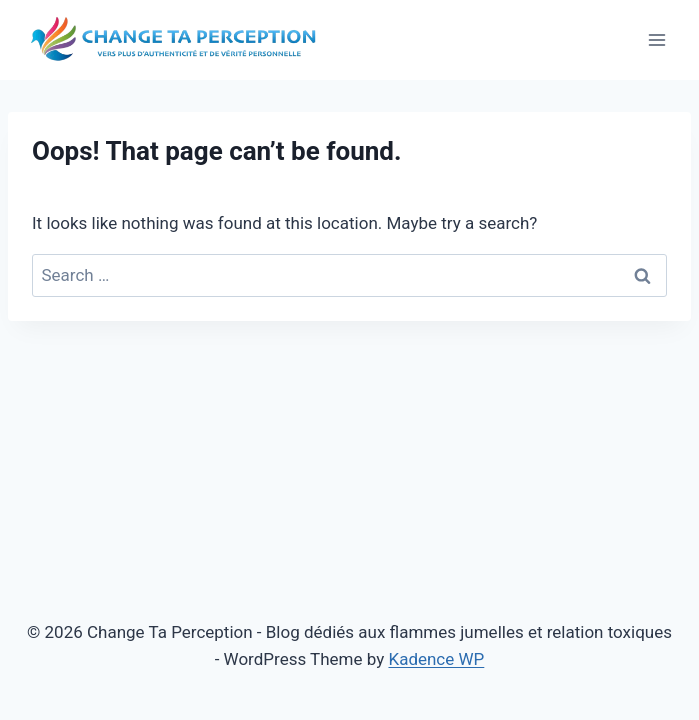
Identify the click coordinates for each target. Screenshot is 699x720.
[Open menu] (656, 39)
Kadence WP (436, 659)
